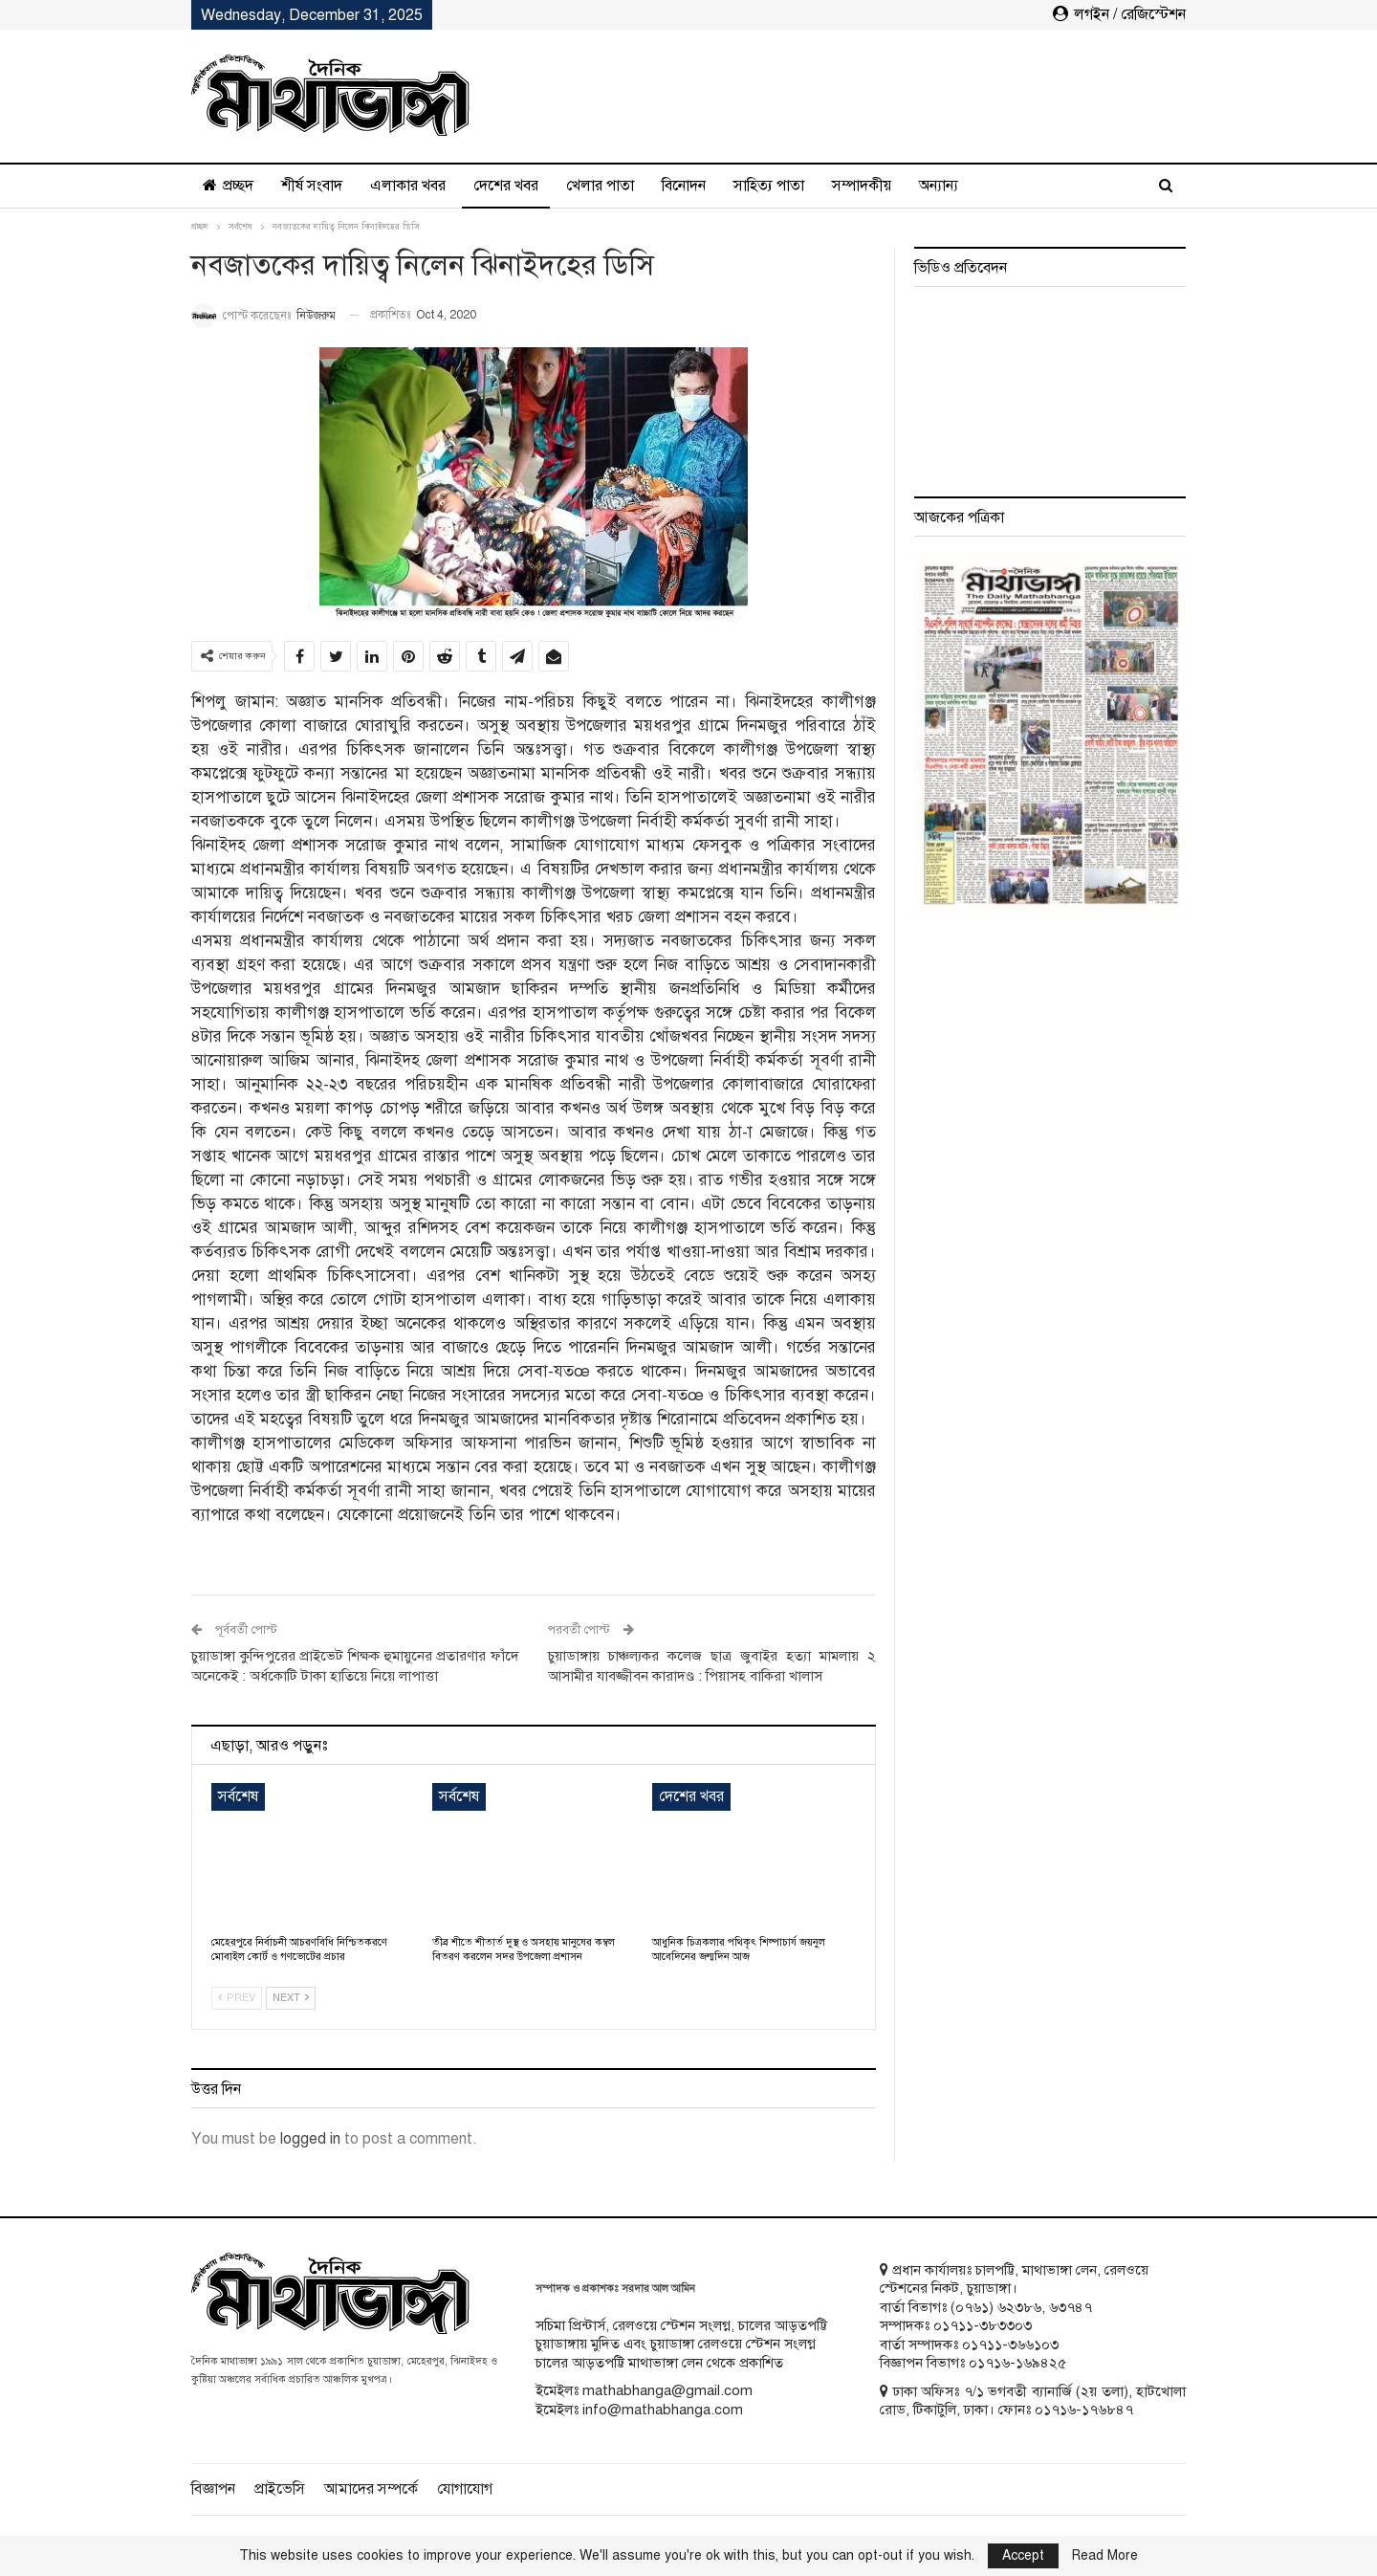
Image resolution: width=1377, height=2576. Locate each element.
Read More (1105, 2556)
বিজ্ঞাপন (213, 2489)
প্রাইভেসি (279, 2489)
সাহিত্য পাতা (768, 185)
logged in (310, 2138)
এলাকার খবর (408, 185)
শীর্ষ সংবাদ (311, 185)
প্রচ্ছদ (228, 185)
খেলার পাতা (600, 185)
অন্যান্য (938, 185)
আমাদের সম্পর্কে (371, 2489)
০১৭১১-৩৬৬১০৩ (1010, 2344)
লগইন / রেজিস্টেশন (1119, 14)
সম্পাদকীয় (861, 185)
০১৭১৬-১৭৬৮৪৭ (1084, 2409)
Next (291, 1998)
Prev (236, 1998)
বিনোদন (684, 185)
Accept (1023, 2555)
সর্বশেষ (238, 1796)
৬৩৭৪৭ (1070, 2307)
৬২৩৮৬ (1019, 2307)
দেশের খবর (505, 185)
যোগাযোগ (464, 2489)
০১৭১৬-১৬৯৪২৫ (1017, 2362)
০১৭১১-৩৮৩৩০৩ (982, 2325)
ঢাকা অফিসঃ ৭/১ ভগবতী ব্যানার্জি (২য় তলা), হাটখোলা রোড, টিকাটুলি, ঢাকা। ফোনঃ (1033, 2401)
